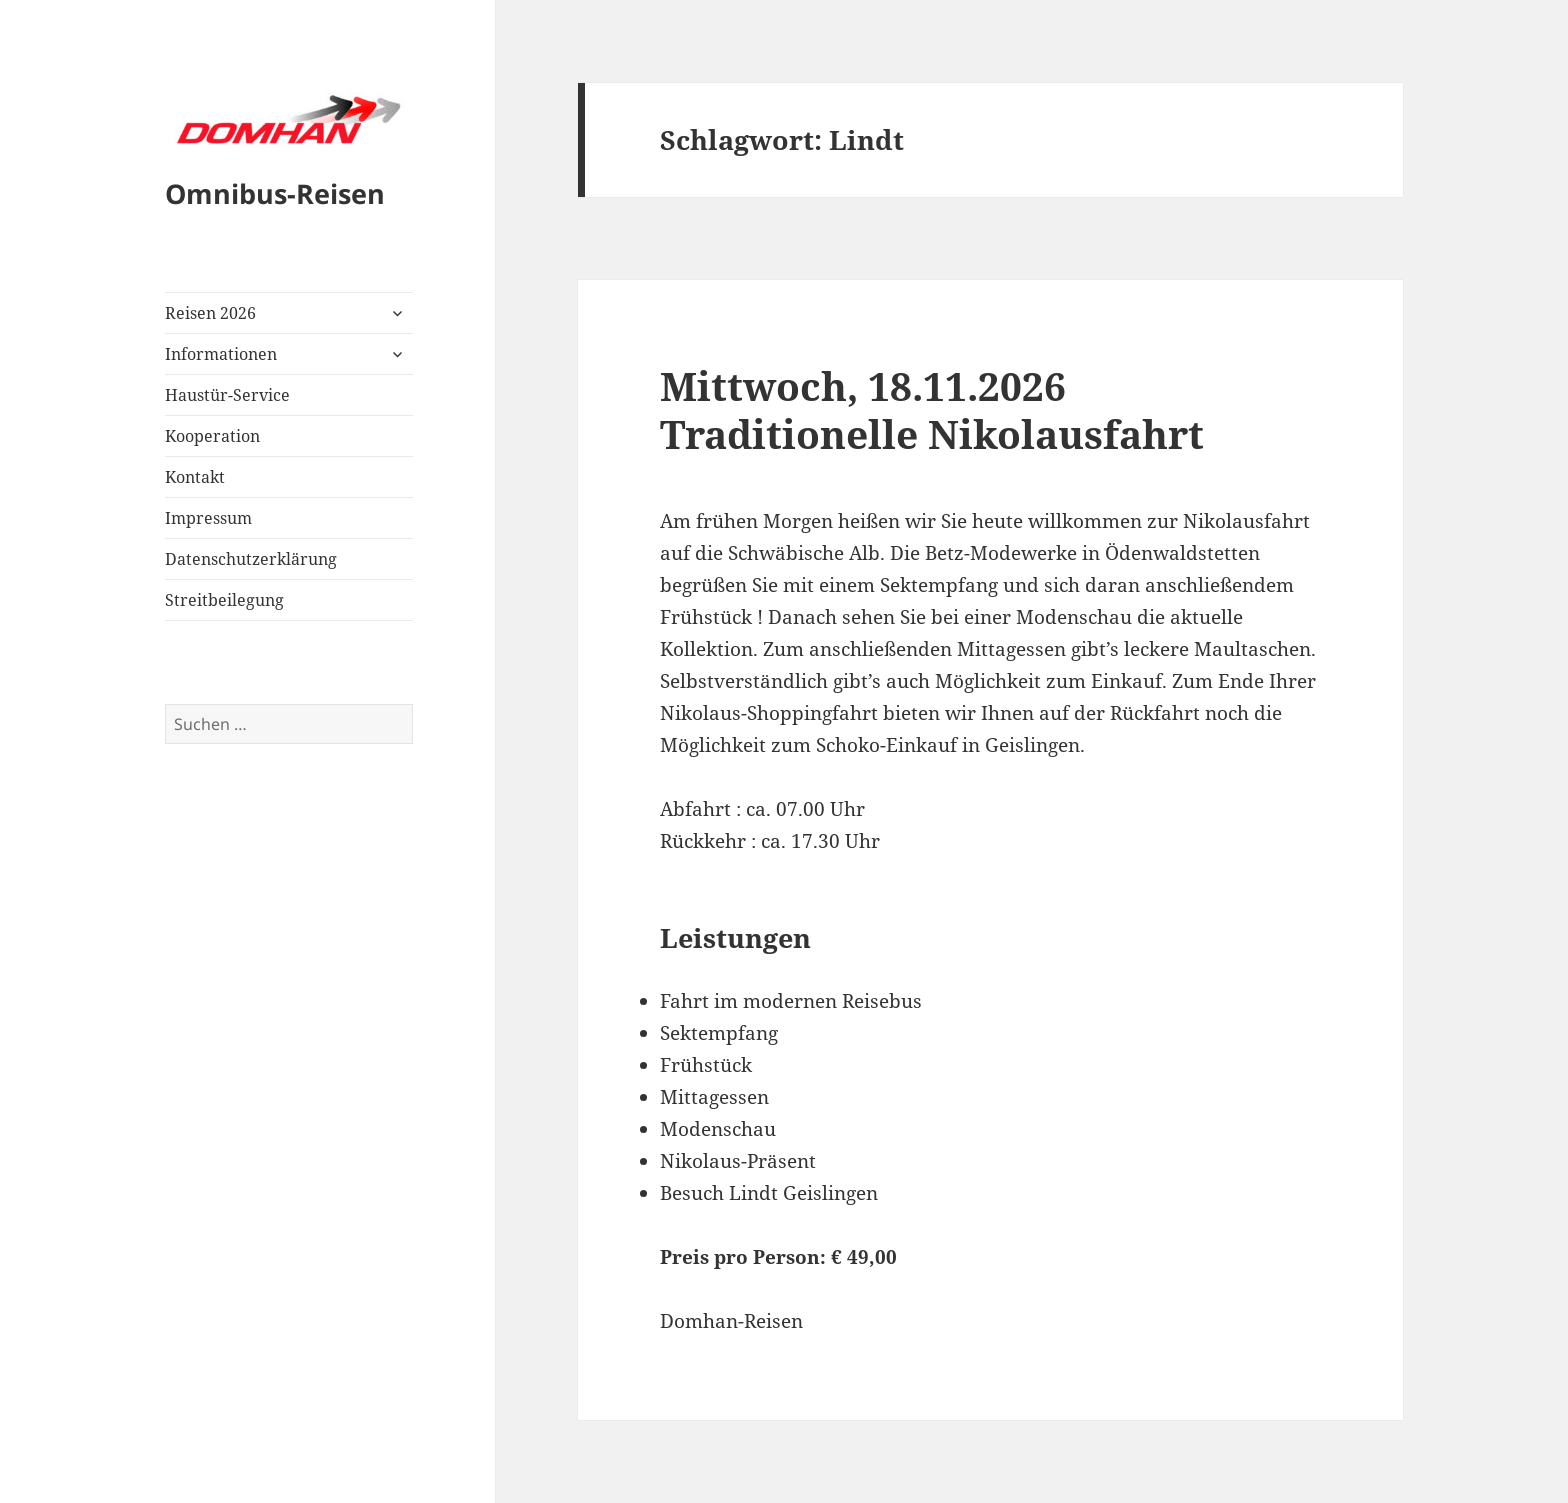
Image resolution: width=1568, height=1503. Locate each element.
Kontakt (195, 477)
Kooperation (212, 436)
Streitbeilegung (224, 600)
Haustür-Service (227, 395)
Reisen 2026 (210, 313)
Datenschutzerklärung (251, 559)
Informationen (221, 354)
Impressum (208, 518)
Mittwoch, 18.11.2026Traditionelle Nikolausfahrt (932, 409)
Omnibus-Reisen (275, 193)
